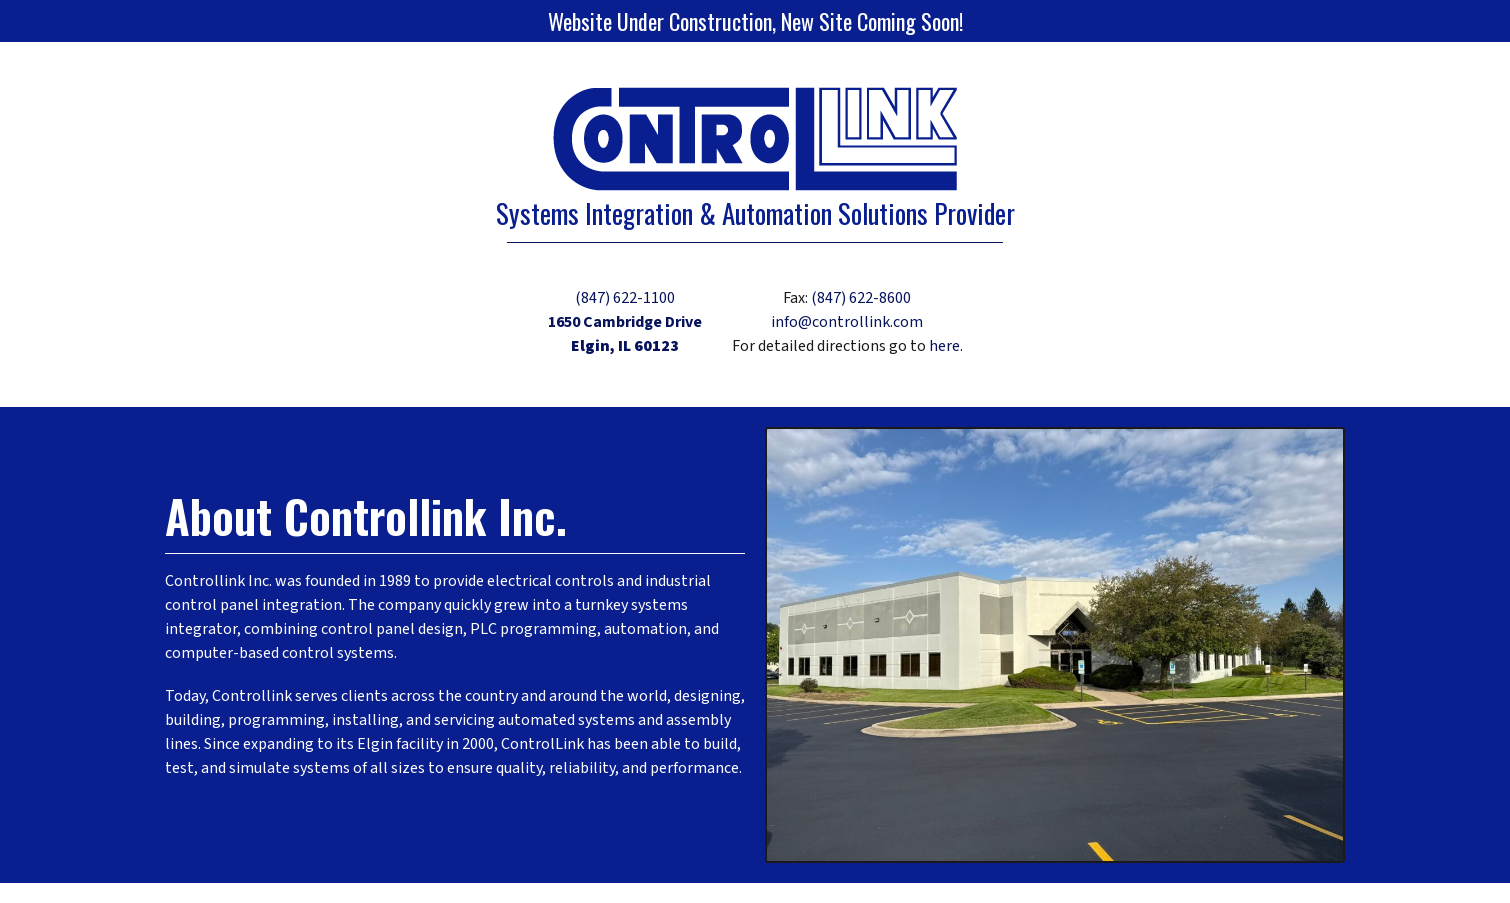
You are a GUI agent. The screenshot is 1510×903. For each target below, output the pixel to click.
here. (946, 346)
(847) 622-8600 (861, 298)
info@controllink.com (847, 322)
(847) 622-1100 (625, 298)
